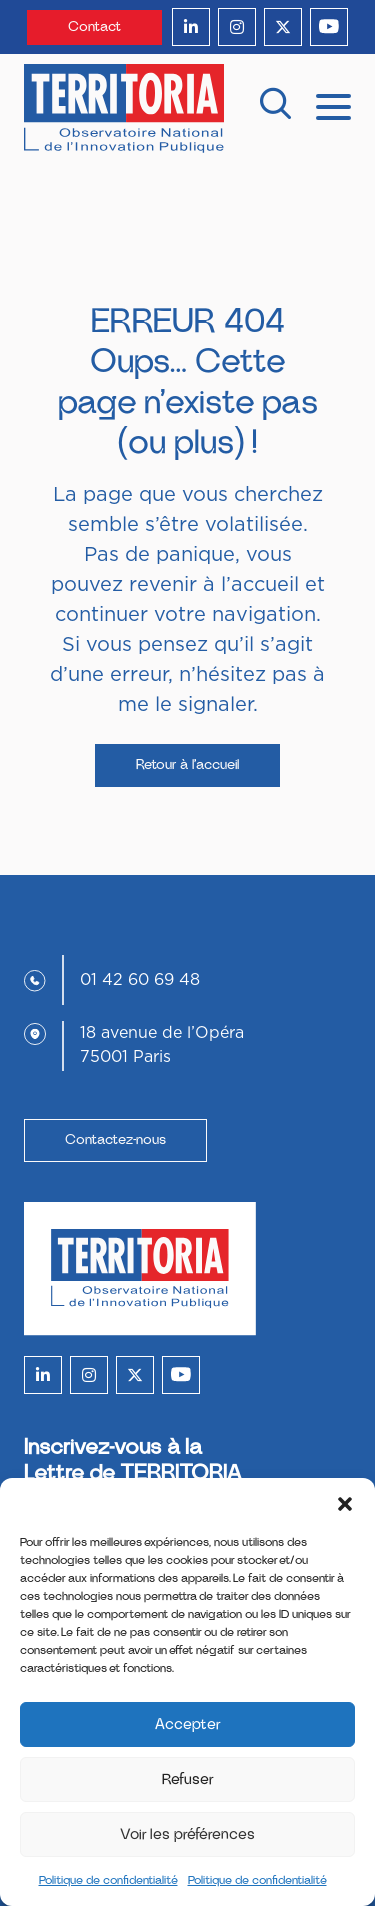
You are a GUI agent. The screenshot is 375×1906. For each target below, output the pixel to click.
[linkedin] (191, 27)
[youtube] (329, 27)
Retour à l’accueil (187, 765)
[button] (345, 1503)
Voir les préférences (187, 1834)
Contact (94, 27)
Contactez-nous (115, 1140)
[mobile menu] (333, 105)
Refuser (188, 1779)
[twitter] (283, 27)
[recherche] (275, 108)
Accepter (188, 1724)
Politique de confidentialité (108, 1880)
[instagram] (237, 27)
